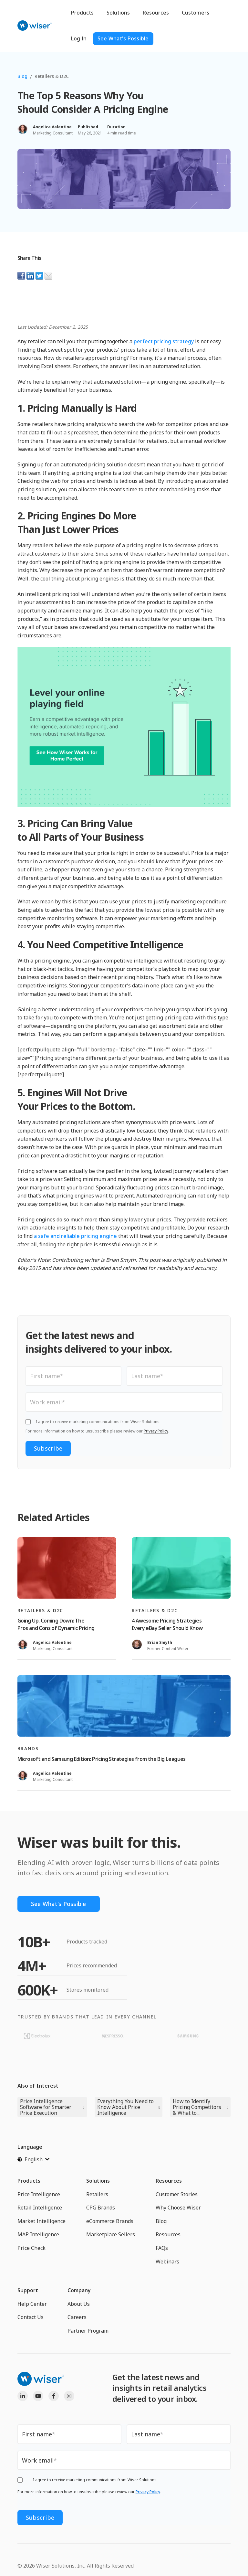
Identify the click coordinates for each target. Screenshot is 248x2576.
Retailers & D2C (52, 76)
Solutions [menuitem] (98, 2181)
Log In (79, 38)
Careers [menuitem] (77, 2317)
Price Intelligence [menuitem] (38, 2194)
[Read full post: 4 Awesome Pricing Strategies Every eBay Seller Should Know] (181, 1568)
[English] (33, 2159)
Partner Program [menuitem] (87, 2331)
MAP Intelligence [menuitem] (38, 2234)
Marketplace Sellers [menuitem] (110, 2234)
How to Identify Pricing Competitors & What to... (197, 2107)
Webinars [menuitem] (167, 2261)
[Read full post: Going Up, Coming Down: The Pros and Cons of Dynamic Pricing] (66, 1568)
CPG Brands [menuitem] (100, 2207)
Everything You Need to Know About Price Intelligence (125, 2107)
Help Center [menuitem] (32, 2303)
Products (82, 12)
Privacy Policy (156, 1431)
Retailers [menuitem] (97, 2194)
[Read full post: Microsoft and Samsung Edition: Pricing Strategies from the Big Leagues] (124, 1706)
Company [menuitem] (79, 2290)
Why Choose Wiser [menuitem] (178, 2207)
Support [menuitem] (27, 2290)
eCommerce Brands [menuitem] (109, 2221)
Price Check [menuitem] (31, 2248)
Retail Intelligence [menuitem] (39, 2207)
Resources (156, 12)
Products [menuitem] (28, 2181)
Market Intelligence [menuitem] (41, 2221)
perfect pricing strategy (164, 341)
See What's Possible (123, 38)
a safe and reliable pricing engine (75, 1236)
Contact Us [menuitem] (30, 2317)
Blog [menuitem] (161, 2221)
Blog (22, 76)
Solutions (118, 12)
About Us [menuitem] (78, 2303)
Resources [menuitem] (169, 2181)
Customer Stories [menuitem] (177, 2194)
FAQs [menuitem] (162, 2248)
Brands (28, 1748)
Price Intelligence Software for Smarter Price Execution (45, 2107)
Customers (195, 12)
